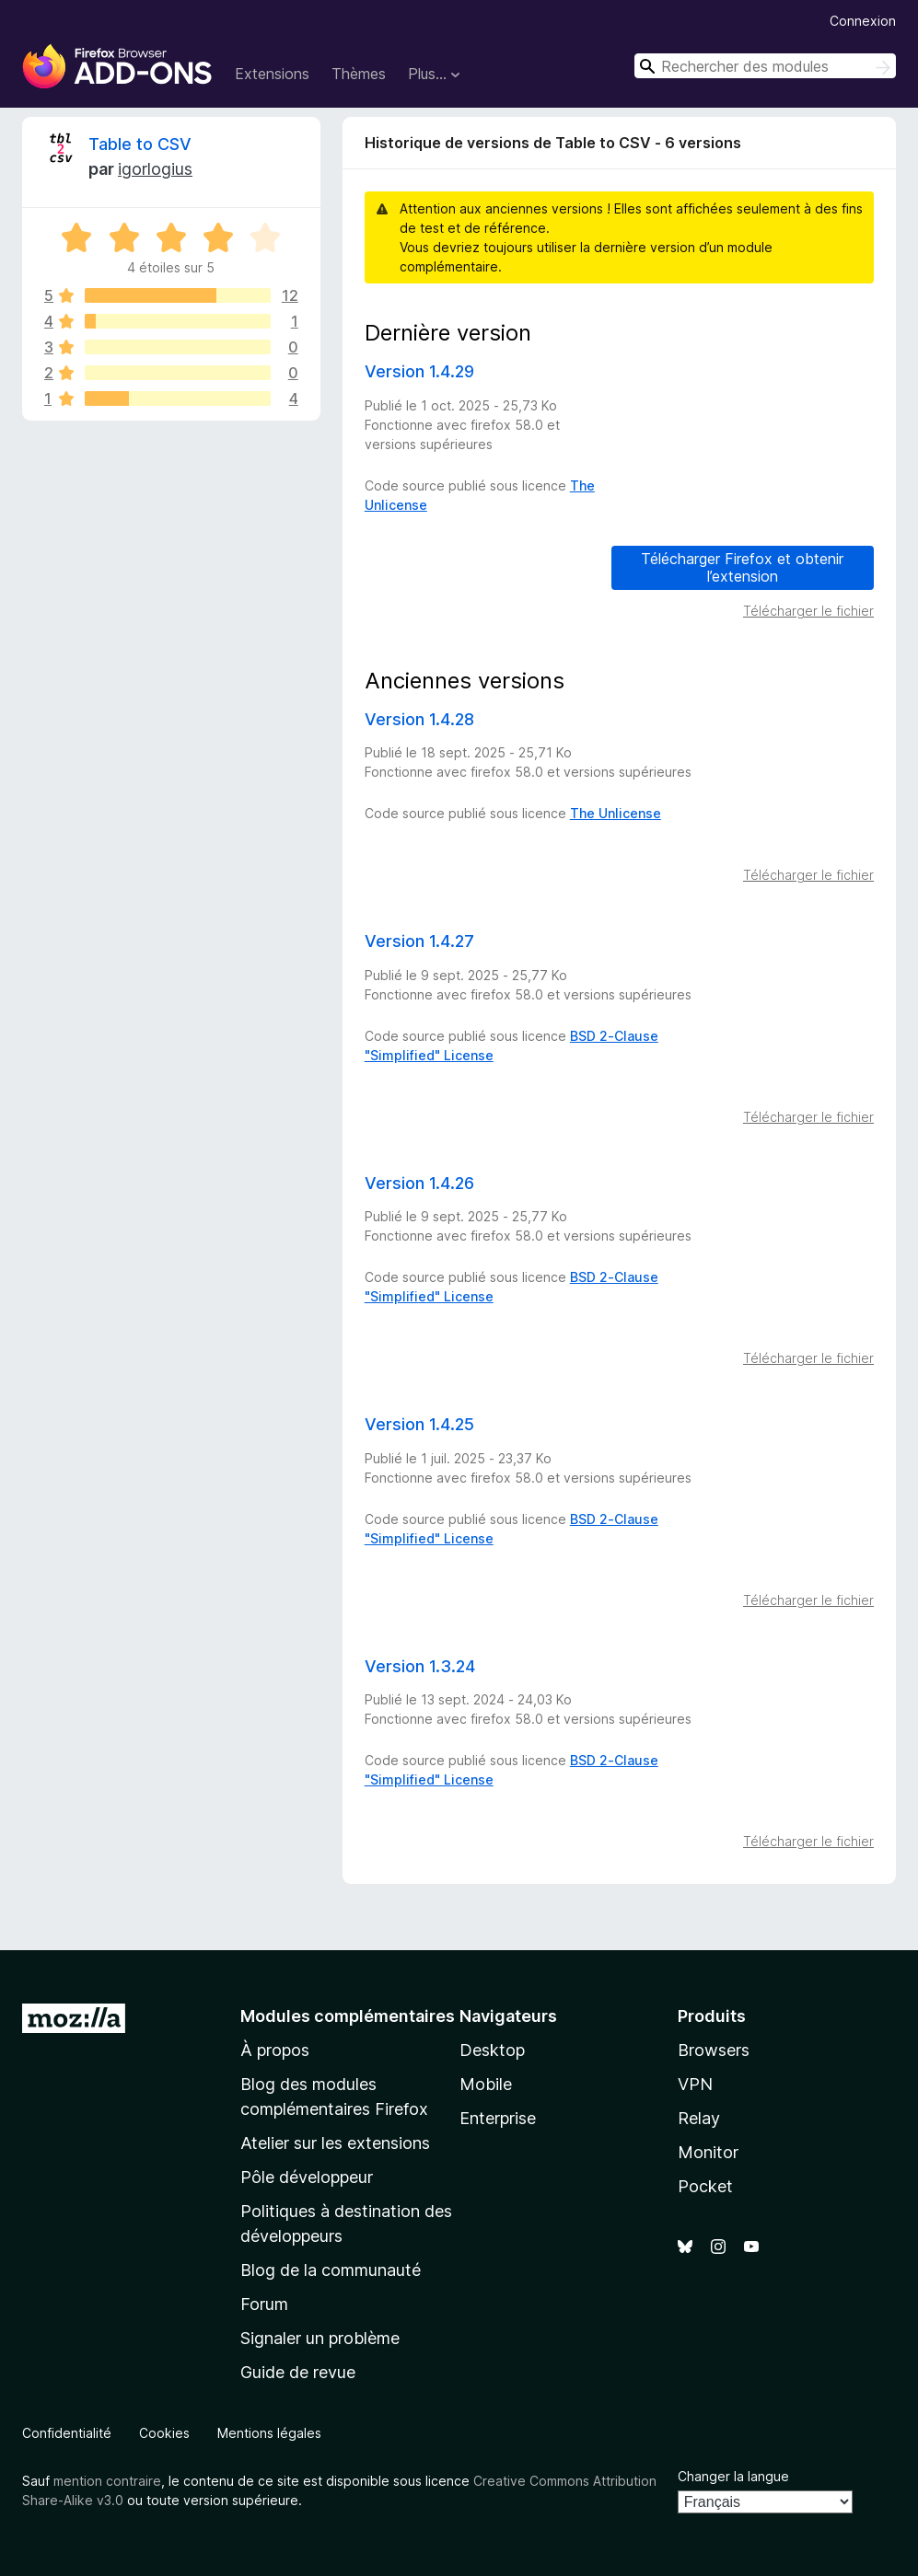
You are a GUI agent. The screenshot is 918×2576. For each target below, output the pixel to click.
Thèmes (358, 73)
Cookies (164, 2433)
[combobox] (765, 65)
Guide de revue (297, 2372)
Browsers (714, 2050)
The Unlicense (615, 813)
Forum (264, 2304)
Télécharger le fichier (808, 610)
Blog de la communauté (330, 2270)
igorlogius (155, 169)
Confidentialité (66, 2433)
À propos (274, 2050)
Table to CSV (140, 144)
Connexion (863, 21)
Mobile (485, 2084)
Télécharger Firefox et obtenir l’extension (742, 567)
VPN (695, 2084)
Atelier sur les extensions (335, 2143)
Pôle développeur (306, 2177)
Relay (699, 2118)
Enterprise (497, 2118)
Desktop (492, 2050)
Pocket (705, 2186)
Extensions (272, 73)
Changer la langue (733, 2476)
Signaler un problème (320, 2338)
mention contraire (107, 2481)
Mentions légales (269, 2433)
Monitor (708, 2152)
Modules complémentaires (347, 2016)
